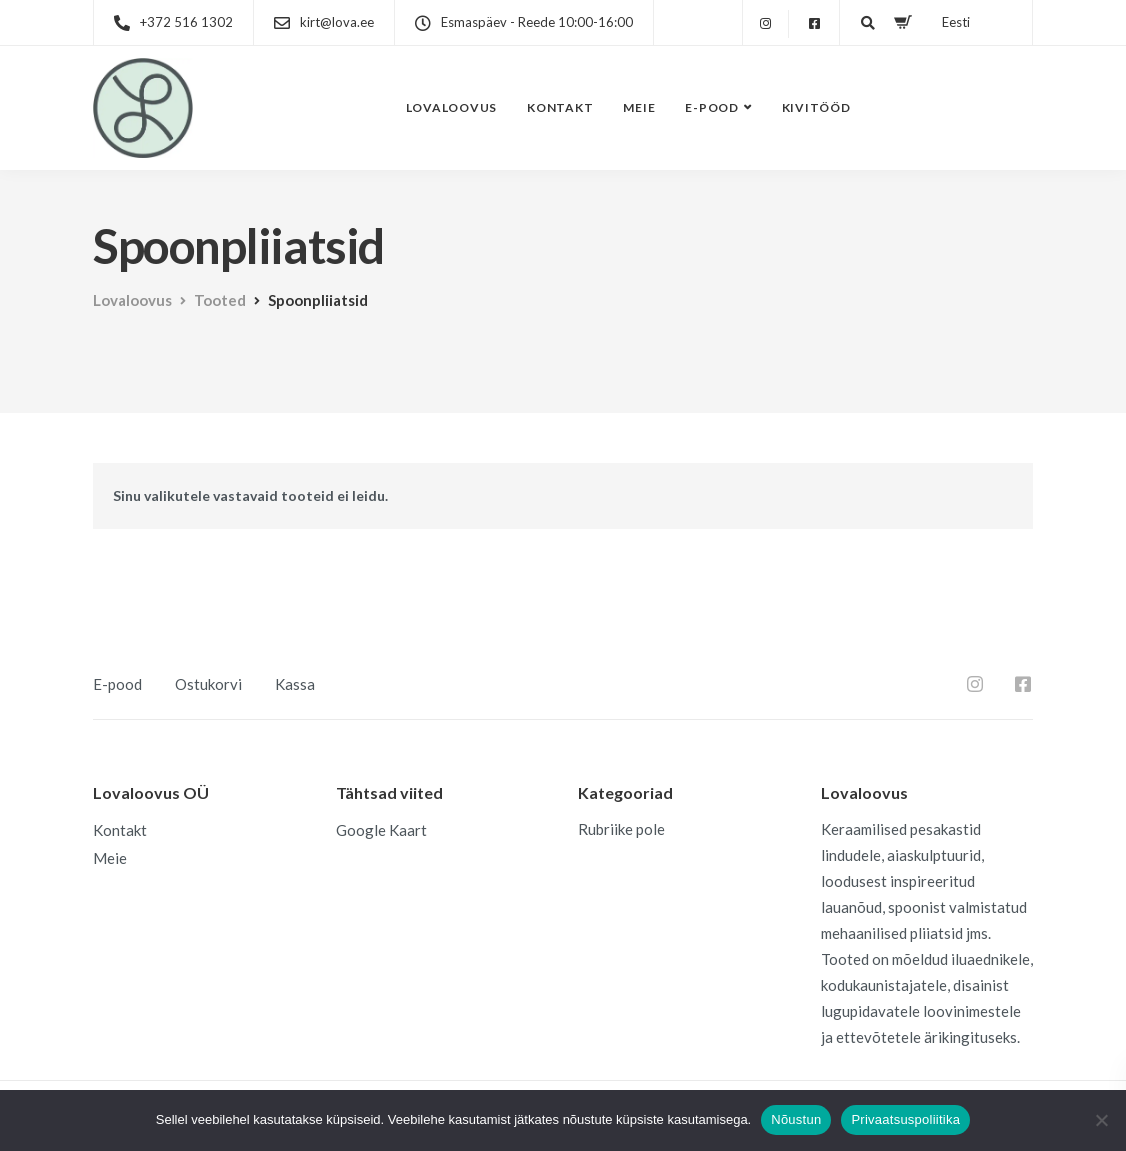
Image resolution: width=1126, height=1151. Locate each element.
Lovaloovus (452, 107)
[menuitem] (948, 14)
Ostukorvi (208, 684)
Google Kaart (381, 830)
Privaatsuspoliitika (905, 1119)
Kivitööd (816, 107)
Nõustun (796, 1119)
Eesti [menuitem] (951, 22)
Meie (639, 107)
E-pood (712, 107)
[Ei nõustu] (1101, 1120)
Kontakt (560, 107)
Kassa (295, 684)
